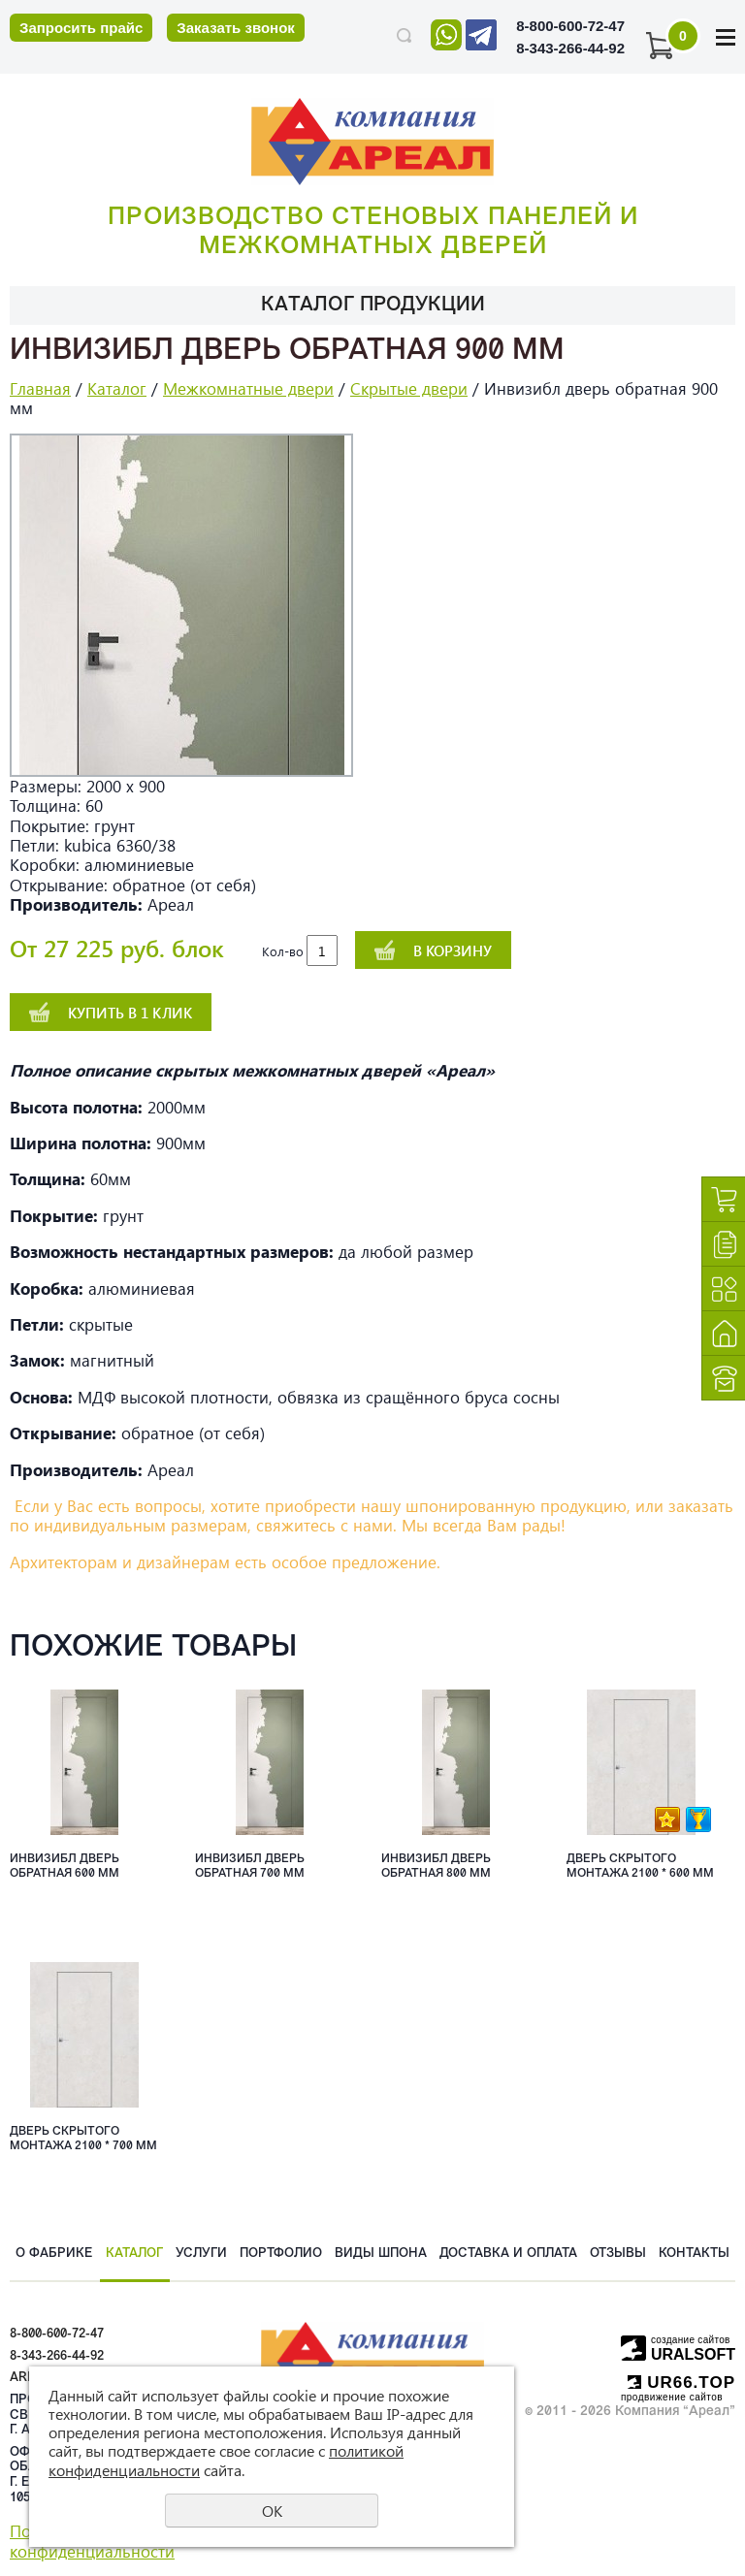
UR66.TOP (681, 2382)
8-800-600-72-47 (570, 25)
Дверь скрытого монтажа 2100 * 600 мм (640, 1866)
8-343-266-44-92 (570, 48)
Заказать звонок (235, 27)
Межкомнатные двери (248, 388)
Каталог (116, 388)
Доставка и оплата (508, 2253)
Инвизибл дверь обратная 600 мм (64, 1866)
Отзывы (618, 2253)
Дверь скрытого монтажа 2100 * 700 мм (83, 2138)
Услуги (201, 2253)
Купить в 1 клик (130, 1012)
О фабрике (54, 2253)
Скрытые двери (409, 388)
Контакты (694, 2253)
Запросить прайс (81, 27)
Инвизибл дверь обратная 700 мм (250, 1866)
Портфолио (281, 2253)
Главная (40, 388)
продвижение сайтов (672, 2397)
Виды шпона (381, 2253)
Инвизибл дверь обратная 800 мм (436, 1866)
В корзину (452, 950)
